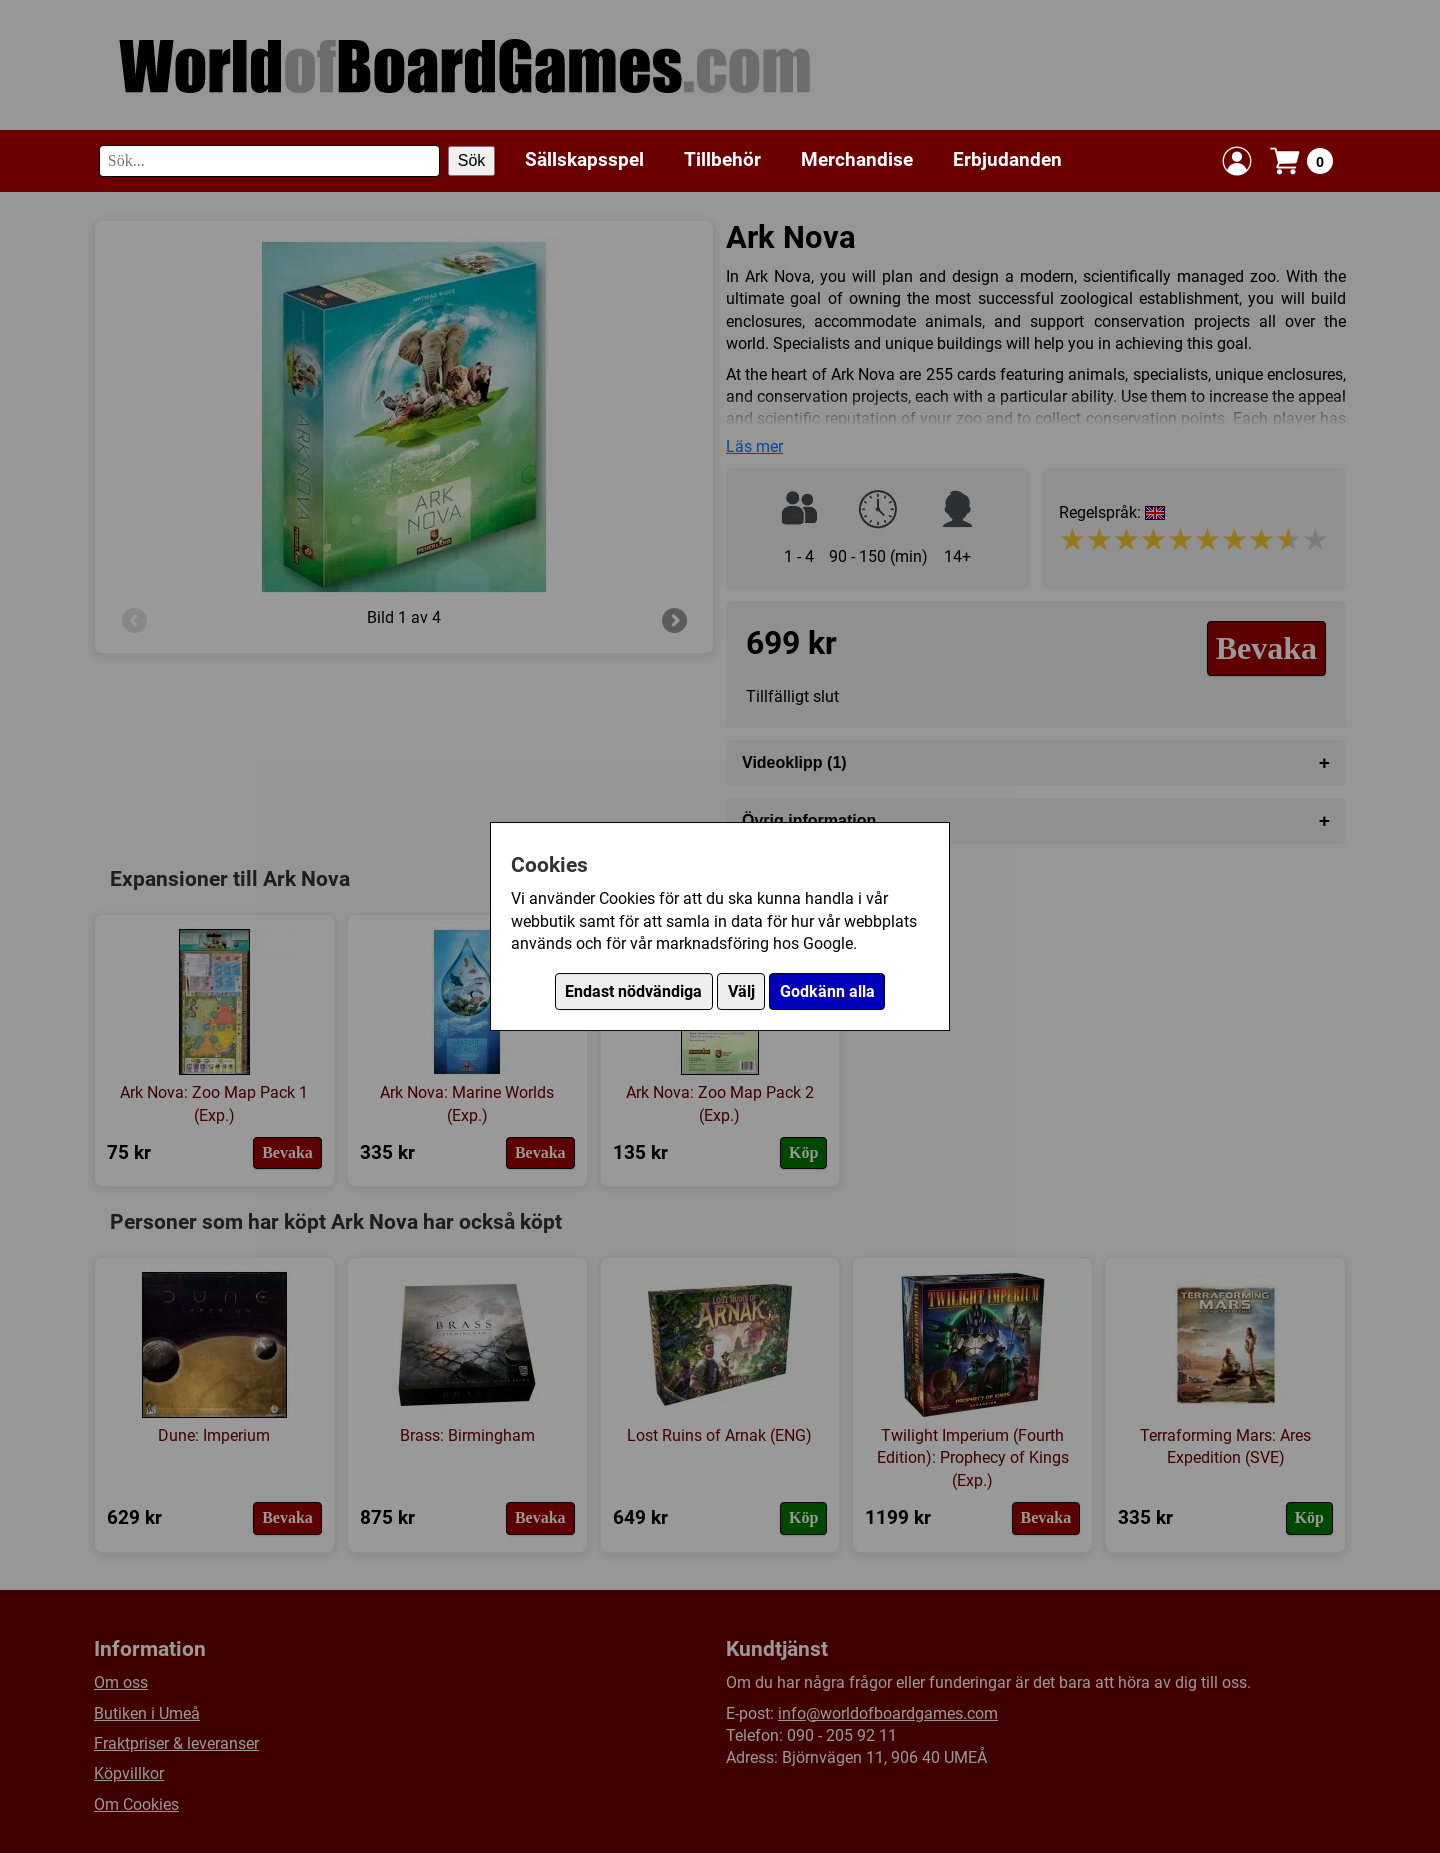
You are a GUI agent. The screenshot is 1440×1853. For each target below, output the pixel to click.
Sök (472, 160)
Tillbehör (722, 159)
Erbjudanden (1007, 159)
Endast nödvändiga (633, 991)
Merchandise (857, 159)
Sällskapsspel (584, 159)
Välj (741, 991)
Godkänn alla (827, 991)
